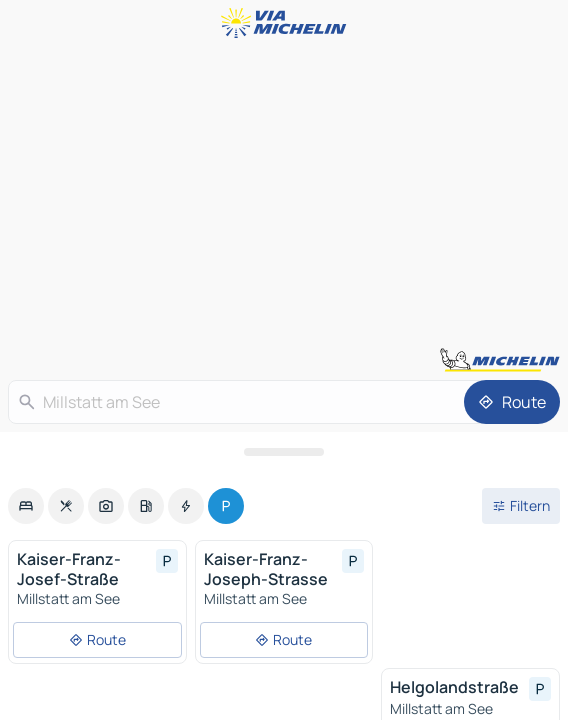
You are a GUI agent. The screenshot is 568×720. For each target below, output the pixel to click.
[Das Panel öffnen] (284, 452)
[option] (26, 506)
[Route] (512, 402)
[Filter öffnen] (521, 506)
